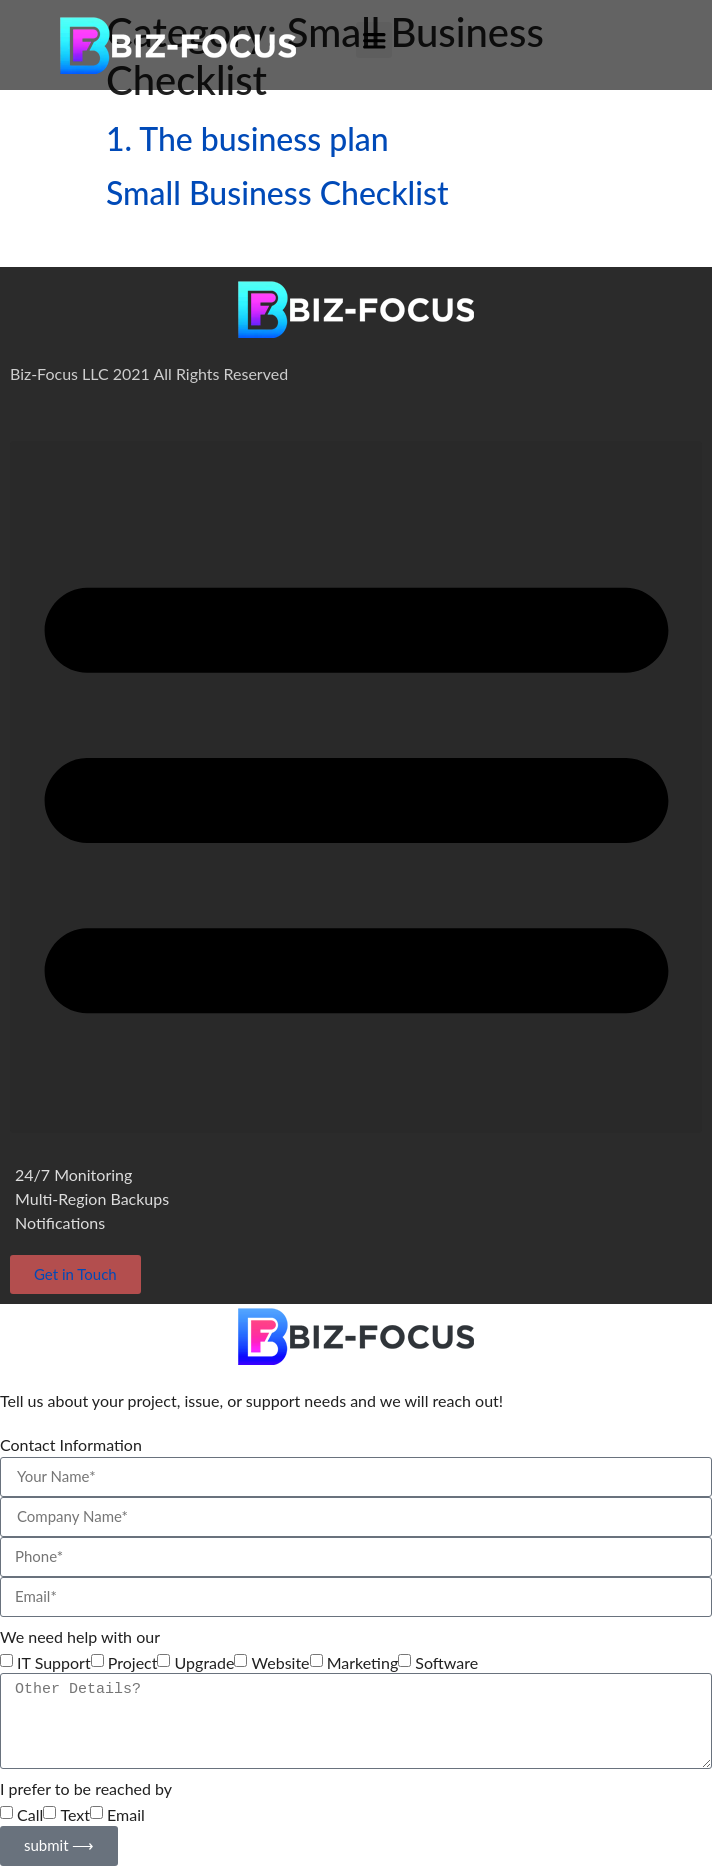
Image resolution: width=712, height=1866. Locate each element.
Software (446, 1663)
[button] (374, 40)
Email (126, 1815)
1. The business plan (247, 138)
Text (75, 1815)
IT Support (54, 1663)
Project (133, 1663)
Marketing (363, 1663)
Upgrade (205, 1663)
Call (30, 1815)
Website (281, 1663)
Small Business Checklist (277, 192)
